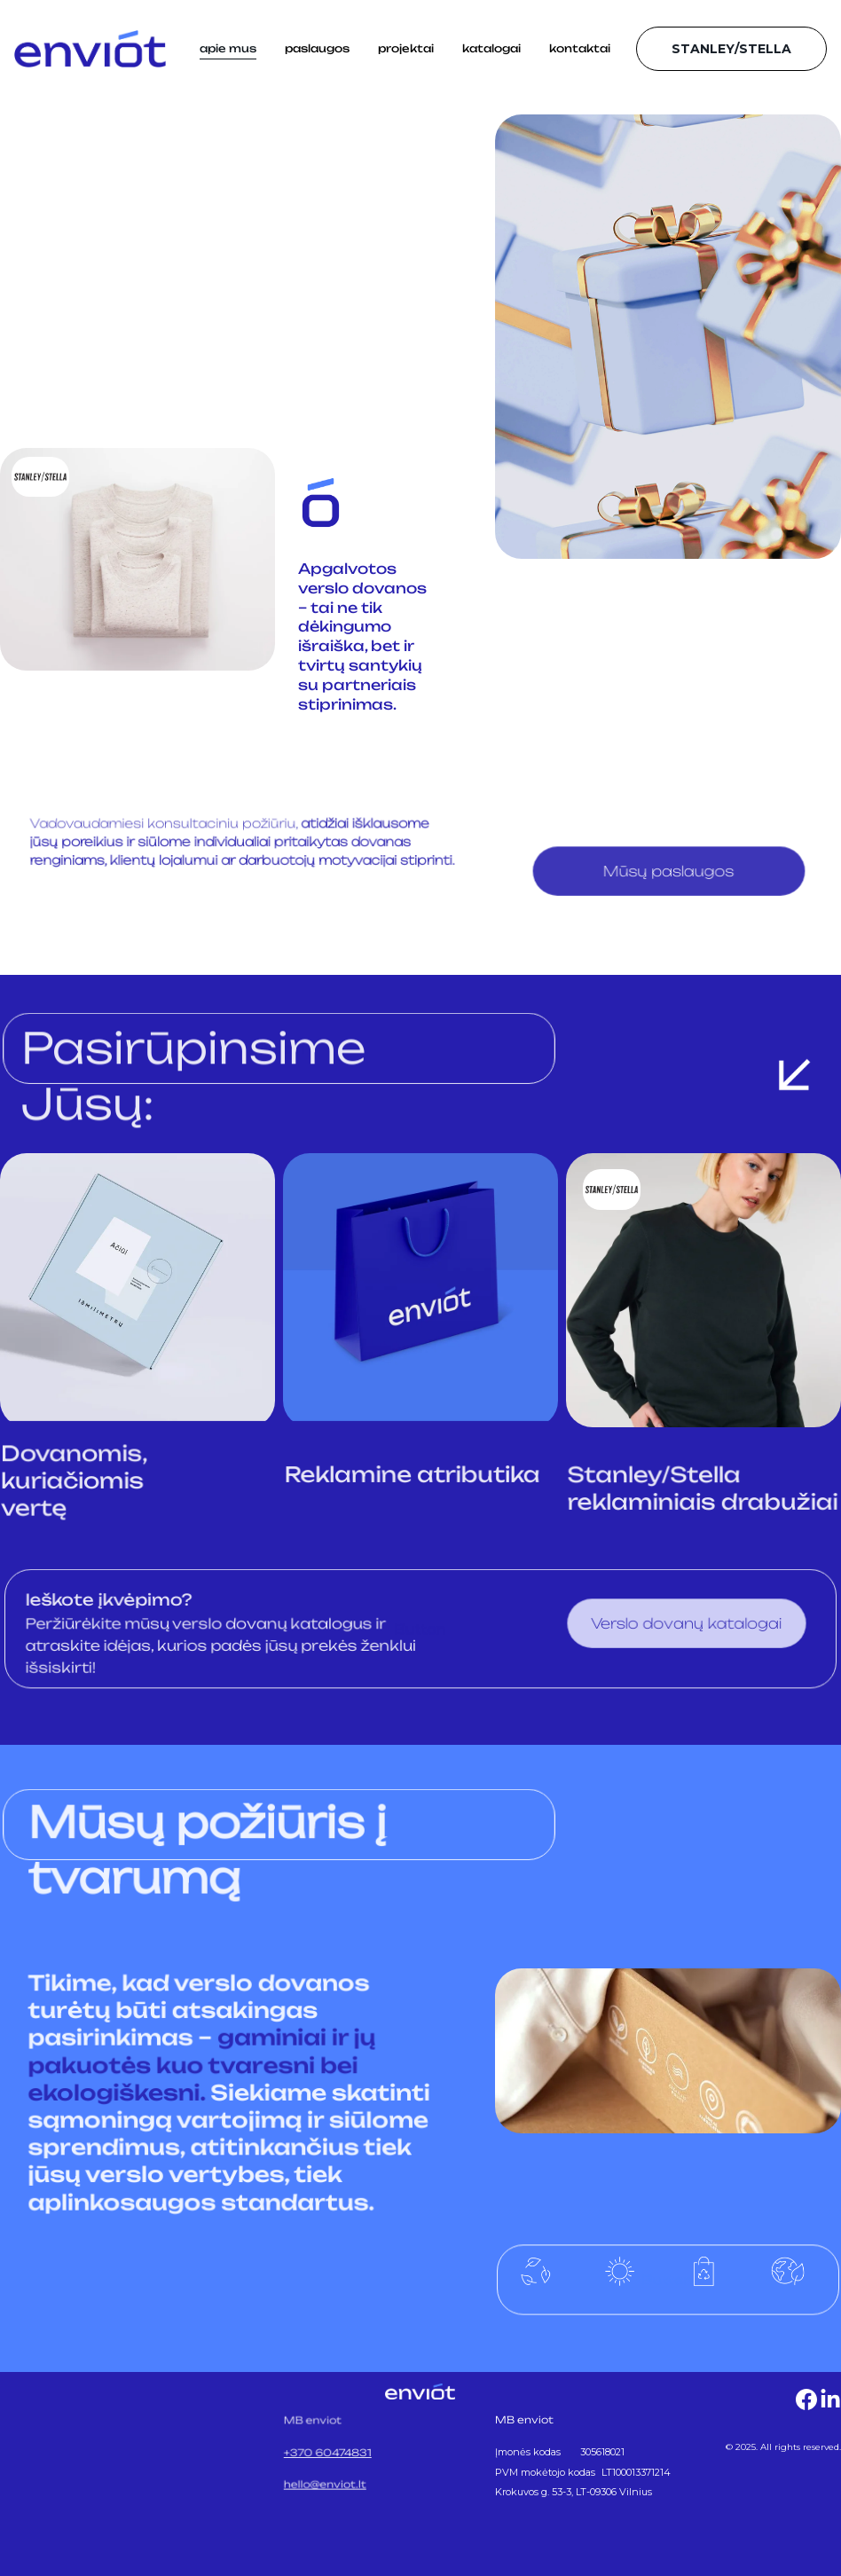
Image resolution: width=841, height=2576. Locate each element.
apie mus (228, 48)
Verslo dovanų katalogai (687, 1624)
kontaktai (579, 48)
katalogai (491, 48)
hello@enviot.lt (327, 2481)
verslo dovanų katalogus (269, 1625)
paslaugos (317, 48)
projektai (406, 48)
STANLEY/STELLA (731, 49)
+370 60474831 (329, 2452)
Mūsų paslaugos (668, 872)
